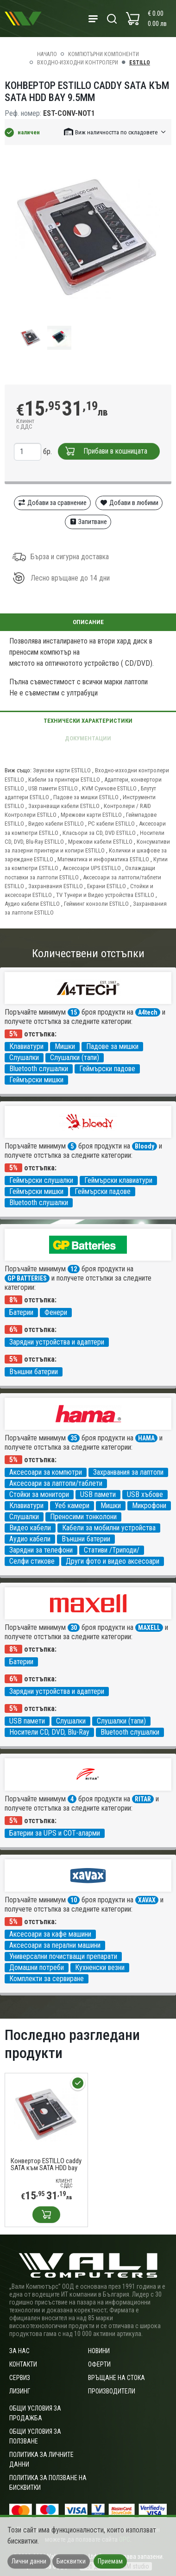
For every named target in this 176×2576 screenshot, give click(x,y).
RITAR (143, 1799)
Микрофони (149, 1505)
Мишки (65, 1046)
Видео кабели (30, 1527)
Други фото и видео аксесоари (112, 1561)
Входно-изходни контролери (77, 62)
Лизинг (19, 2391)
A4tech (147, 1012)
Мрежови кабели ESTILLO (101, 841)
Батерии (21, 1312)
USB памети (98, 1494)
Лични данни (29, 2561)
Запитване (88, 521)
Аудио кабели (29, 1538)
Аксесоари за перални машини (55, 1945)
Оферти (99, 2364)
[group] (88, 237)
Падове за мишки (112, 1046)
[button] (115, 131)
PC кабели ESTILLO (112, 823)
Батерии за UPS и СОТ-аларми (54, 1833)
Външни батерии (33, 1371)
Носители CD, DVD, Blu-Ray (49, 1732)
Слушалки (24, 1057)
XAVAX (147, 1900)
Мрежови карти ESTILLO (92, 814)
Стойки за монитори (39, 1494)
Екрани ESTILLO (107, 886)
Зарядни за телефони (41, 1550)
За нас (19, 2351)
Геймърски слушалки (41, 1180)
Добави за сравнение (52, 502)
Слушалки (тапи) (74, 1057)
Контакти (23, 2364)
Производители (111, 2391)
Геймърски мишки (36, 1079)
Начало (47, 54)
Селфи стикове (32, 1561)
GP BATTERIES (27, 1278)
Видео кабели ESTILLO (56, 823)
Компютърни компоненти (103, 54)
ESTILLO (139, 62)
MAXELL (149, 1627)
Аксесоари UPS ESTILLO (92, 868)
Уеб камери (72, 1505)
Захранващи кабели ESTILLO (64, 805)
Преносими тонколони (83, 1516)
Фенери (55, 1312)
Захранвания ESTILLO (56, 886)
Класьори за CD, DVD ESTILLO (100, 832)
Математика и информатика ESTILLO (104, 859)
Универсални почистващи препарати (63, 1956)
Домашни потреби (36, 1967)
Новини (99, 2351)
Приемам (110, 2561)
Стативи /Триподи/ (111, 1550)
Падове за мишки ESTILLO (86, 797)
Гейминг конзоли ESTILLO (97, 903)
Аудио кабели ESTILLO (33, 903)
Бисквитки (71, 2561)
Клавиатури (26, 1046)
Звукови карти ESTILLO (62, 770)
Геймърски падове (107, 1068)
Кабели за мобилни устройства (109, 1527)
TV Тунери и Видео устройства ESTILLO (106, 894)
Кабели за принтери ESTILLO (64, 779)
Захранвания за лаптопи (128, 1472)
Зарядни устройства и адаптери (56, 1342)
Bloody (144, 1146)
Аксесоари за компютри (45, 1472)
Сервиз (19, 2377)
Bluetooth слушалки (38, 1068)
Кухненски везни (100, 1967)
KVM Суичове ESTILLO (110, 788)
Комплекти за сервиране (46, 1978)
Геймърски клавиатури (118, 1180)
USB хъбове (145, 1494)
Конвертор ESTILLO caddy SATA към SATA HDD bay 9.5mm (46, 2165)
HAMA (146, 1438)
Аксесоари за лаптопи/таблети (55, 1483)
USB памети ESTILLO (53, 788)
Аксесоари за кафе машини (50, 1934)
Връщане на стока (116, 2377)
